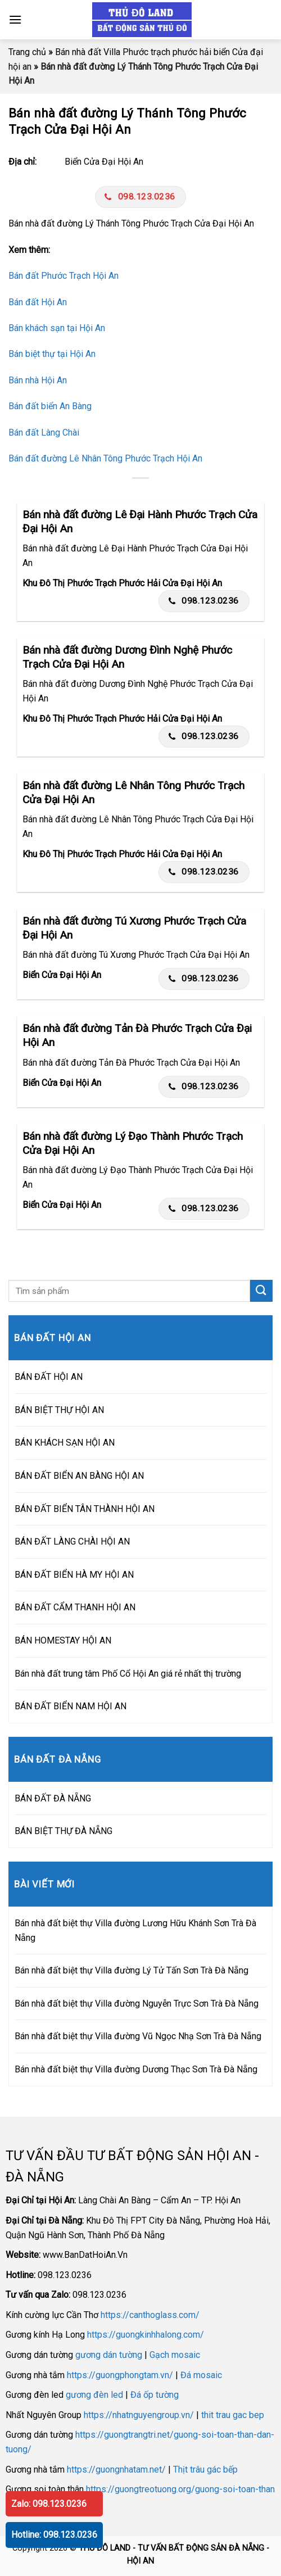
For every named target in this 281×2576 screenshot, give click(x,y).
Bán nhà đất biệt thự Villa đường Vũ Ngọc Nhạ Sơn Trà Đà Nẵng (138, 2036)
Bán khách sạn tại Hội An (56, 328)
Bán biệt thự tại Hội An (52, 353)
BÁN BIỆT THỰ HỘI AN (59, 1410)
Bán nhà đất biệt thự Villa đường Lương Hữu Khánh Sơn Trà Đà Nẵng (135, 1930)
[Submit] (261, 1291)
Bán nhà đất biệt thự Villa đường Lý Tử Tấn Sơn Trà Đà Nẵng (131, 1970)
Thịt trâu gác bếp (205, 2469)
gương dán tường (108, 2354)
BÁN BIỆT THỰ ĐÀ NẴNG (63, 1831)
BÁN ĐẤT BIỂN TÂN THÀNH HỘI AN (85, 1509)
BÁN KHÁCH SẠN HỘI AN (65, 1442)
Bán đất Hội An (37, 302)
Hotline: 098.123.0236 (54, 2534)
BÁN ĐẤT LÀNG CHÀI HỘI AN (72, 1541)
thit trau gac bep (232, 2415)
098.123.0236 (140, 197)
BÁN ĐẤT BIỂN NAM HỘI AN (70, 1706)
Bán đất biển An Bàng (50, 406)
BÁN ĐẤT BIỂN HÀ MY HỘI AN (74, 1574)
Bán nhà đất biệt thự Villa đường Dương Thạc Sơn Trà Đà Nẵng (136, 2069)
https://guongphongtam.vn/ (120, 2375)
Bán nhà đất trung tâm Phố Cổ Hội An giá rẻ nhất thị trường (128, 1673)
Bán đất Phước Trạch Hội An (63, 275)
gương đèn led (94, 2394)
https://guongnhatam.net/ (116, 2469)
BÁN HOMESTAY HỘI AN (63, 1640)
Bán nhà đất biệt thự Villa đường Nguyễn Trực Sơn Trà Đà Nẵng (137, 2003)
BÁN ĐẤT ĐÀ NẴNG (53, 1798)
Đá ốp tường (154, 2394)
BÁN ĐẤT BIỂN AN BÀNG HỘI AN (79, 1475)
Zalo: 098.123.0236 (49, 2503)
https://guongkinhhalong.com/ (145, 2334)
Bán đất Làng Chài (43, 432)
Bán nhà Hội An (37, 380)
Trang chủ (27, 52)
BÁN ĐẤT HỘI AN (49, 1376)
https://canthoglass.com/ (150, 2315)
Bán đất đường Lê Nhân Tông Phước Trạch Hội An (105, 458)
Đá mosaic (201, 2375)
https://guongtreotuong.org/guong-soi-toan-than (180, 2489)
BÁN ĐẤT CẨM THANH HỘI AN (75, 1607)
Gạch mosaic (174, 2354)
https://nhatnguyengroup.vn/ (139, 2415)
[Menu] (15, 19)
